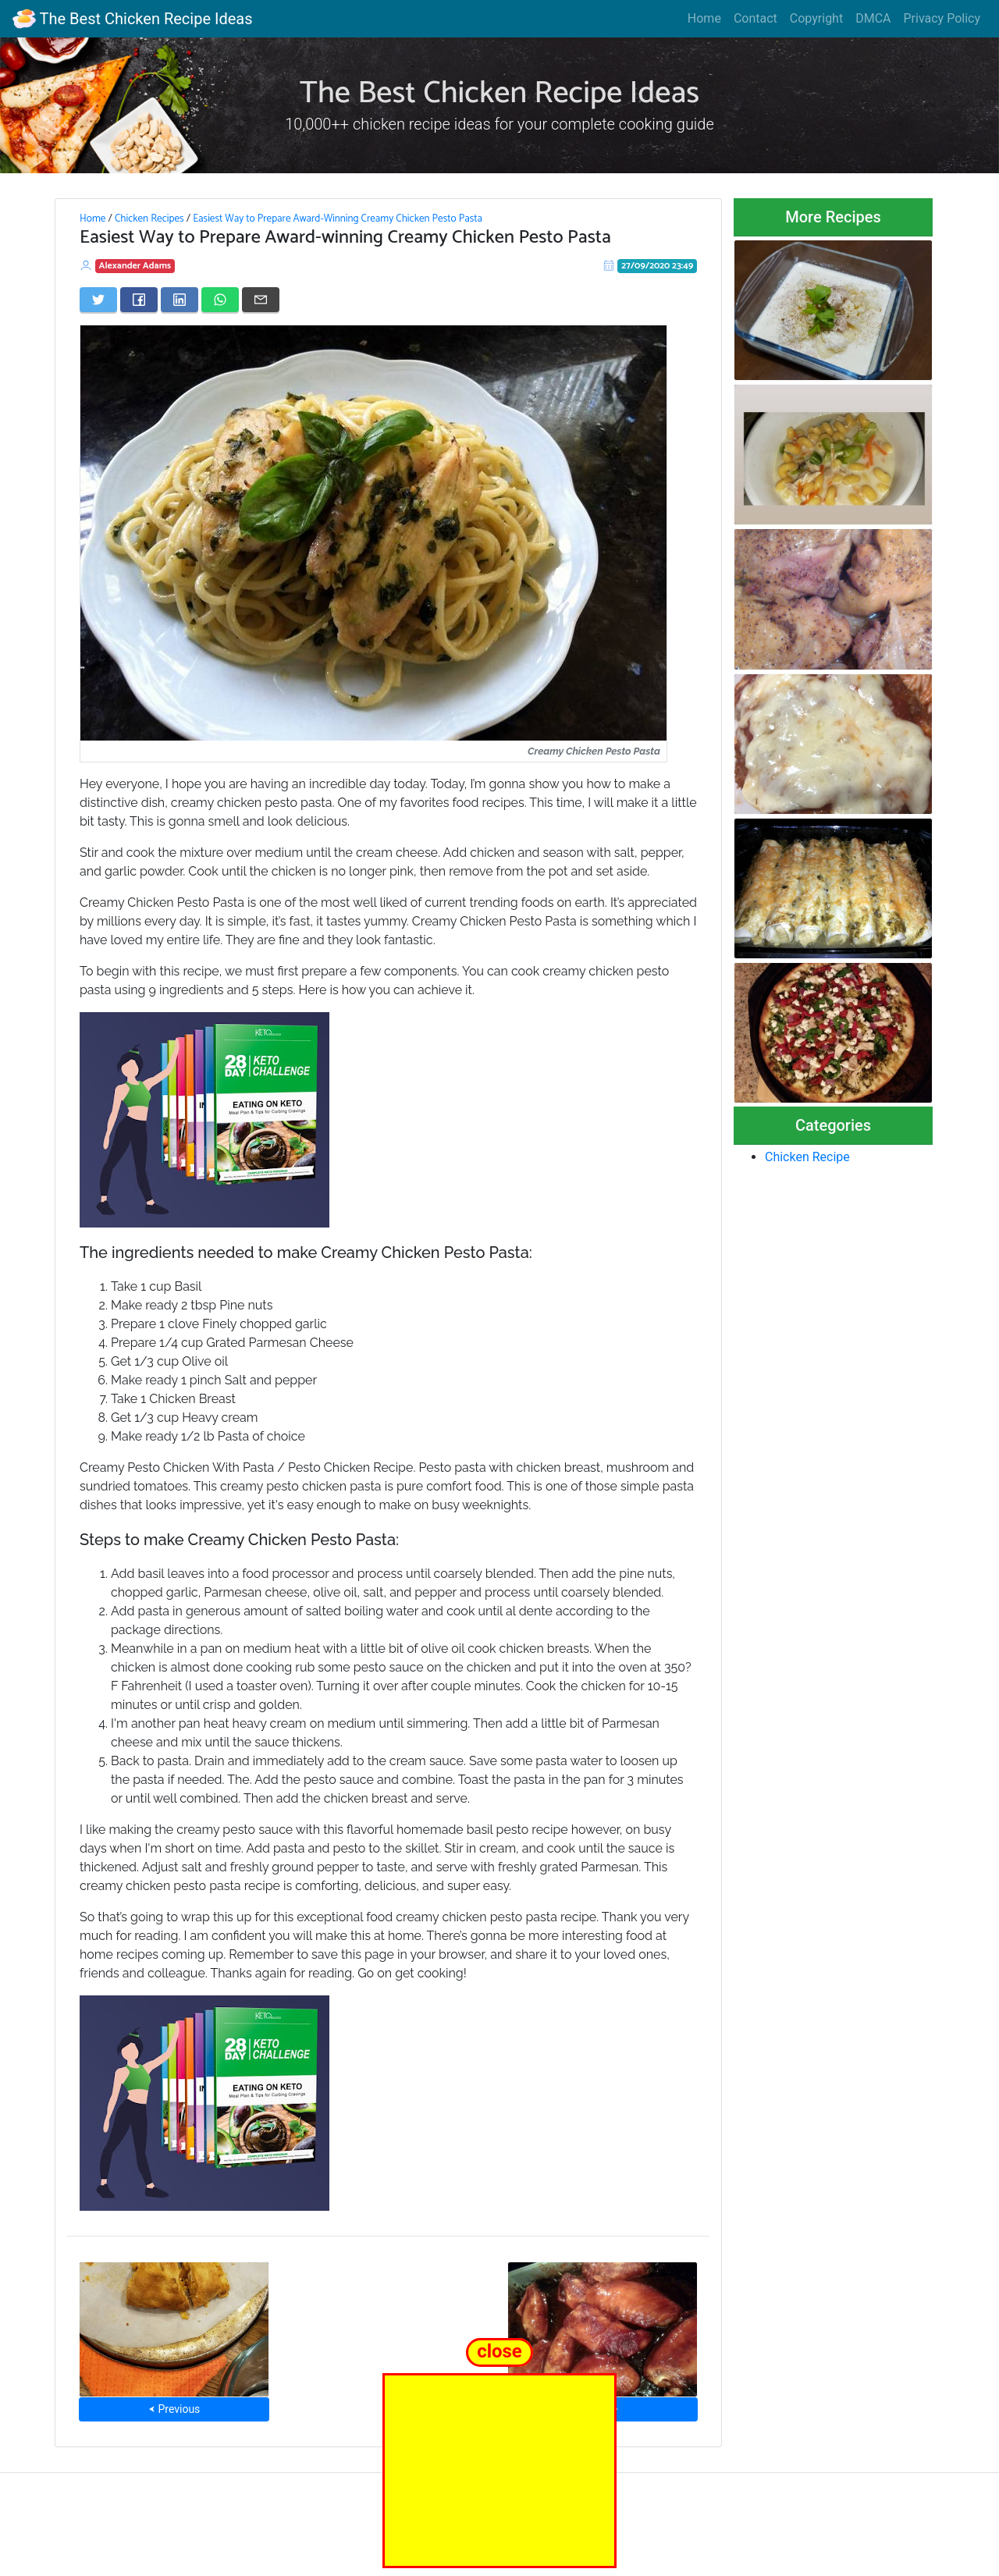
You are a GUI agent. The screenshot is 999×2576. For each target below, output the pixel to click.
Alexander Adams (135, 265)
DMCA (873, 18)
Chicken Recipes (149, 218)
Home (704, 18)
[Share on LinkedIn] (179, 299)
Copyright (816, 18)
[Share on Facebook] (139, 299)
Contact (755, 18)
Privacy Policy (942, 18)
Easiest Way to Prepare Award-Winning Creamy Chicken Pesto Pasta (337, 218)
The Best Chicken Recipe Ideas (132, 18)
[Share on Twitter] (98, 299)
